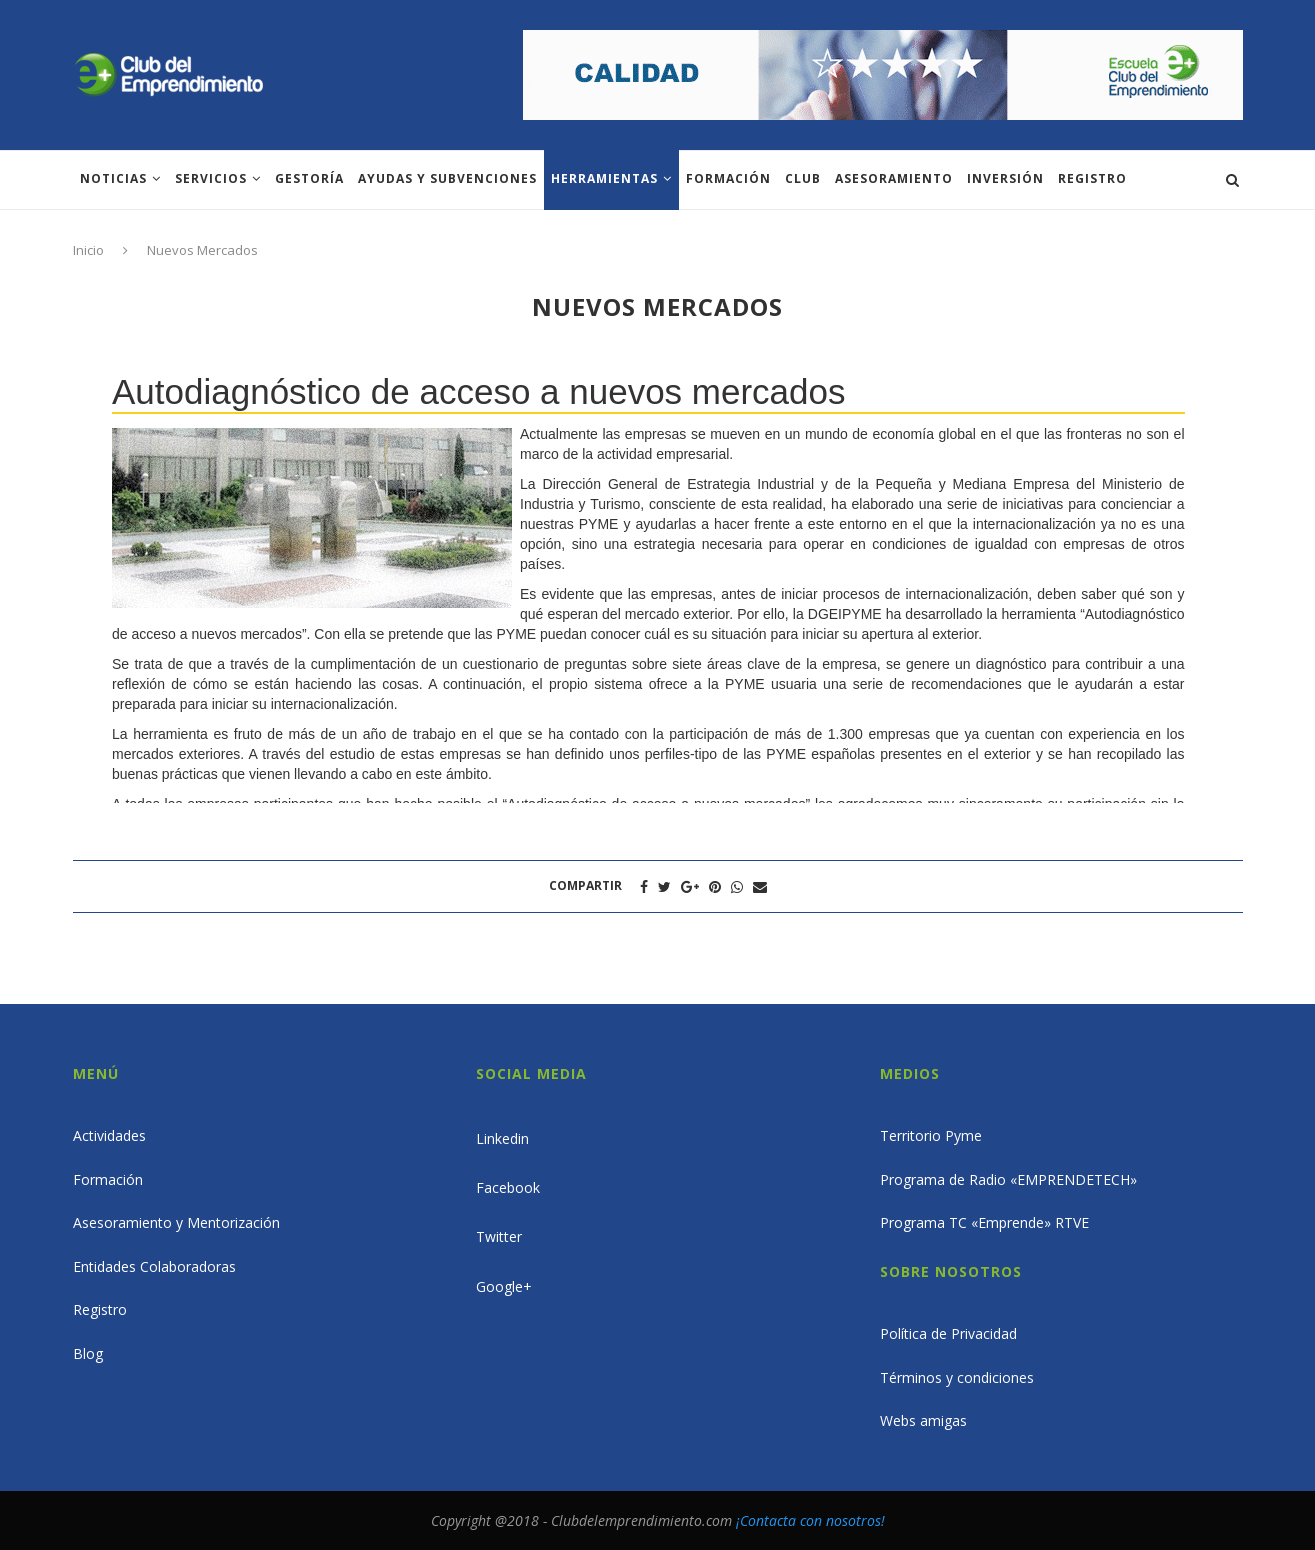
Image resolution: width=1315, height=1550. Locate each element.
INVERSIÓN (1005, 178)
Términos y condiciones (957, 1377)
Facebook (508, 1187)
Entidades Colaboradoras (154, 1266)
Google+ (504, 1286)
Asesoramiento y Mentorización (176, 1222)
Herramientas (604, 178)
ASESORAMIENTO (894, 178)
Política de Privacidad (948, 1333)
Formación (728, 178)
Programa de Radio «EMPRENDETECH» (1008, 1179)
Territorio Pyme (931, 1135)
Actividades (109, 1135)
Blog (88, 1353)
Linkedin (502, 1138)
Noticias (113, 178)
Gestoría (309, 178)
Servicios (211, 178)
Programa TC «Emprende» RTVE (984, 1222)
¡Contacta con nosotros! (810, 1520)
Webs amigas (923, 1420)
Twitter (499, 1236)
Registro (1092, 178)
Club (803, 178)
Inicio (88, 250)
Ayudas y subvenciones (447, 178)
